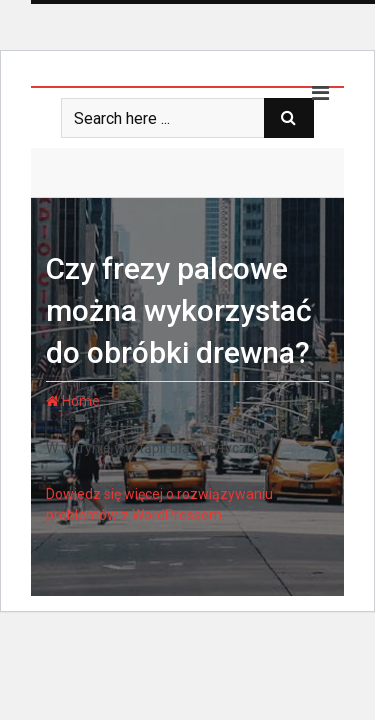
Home (73, 401)
